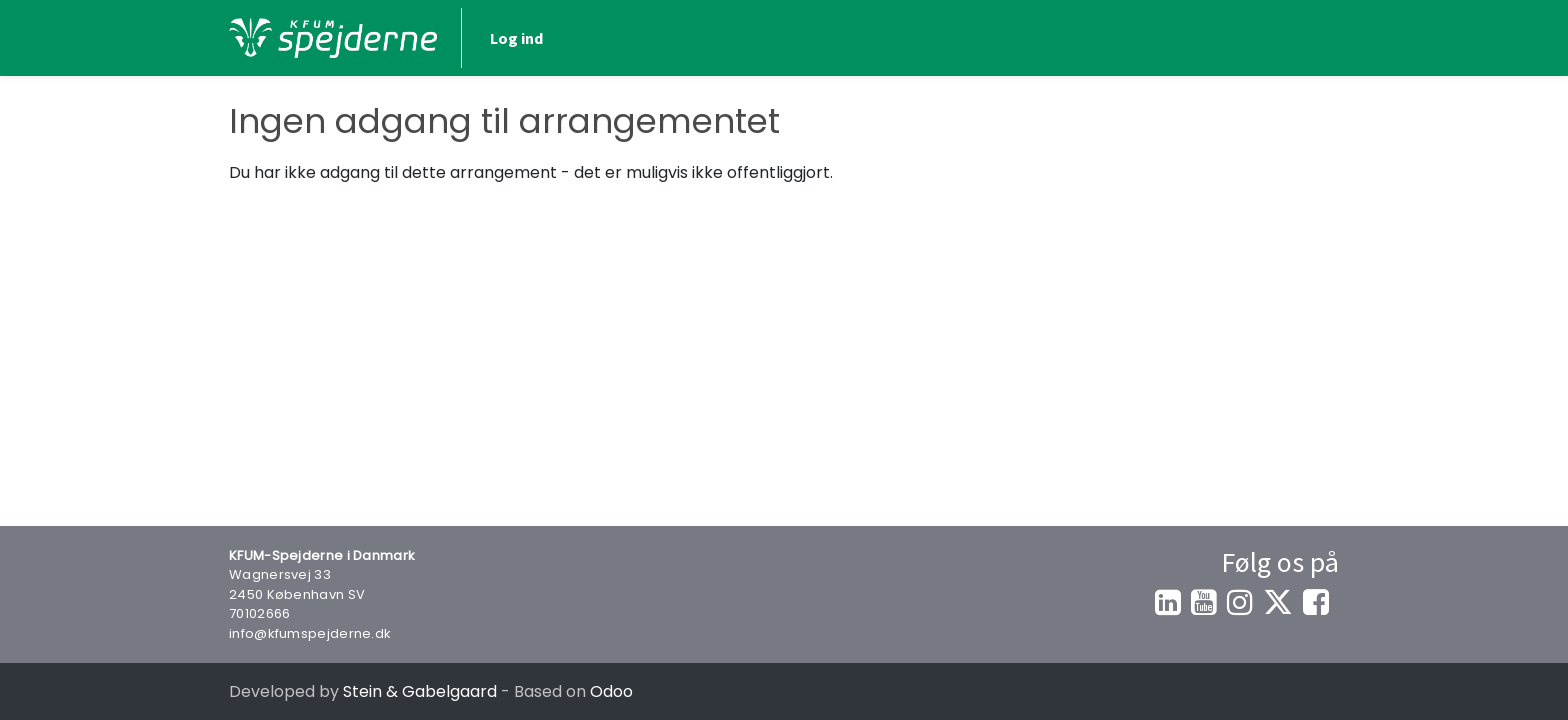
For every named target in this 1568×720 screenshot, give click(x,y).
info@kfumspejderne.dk (310, 633)
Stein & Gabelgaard (420, 691)
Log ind (1284, 38)
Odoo (611, 691)
